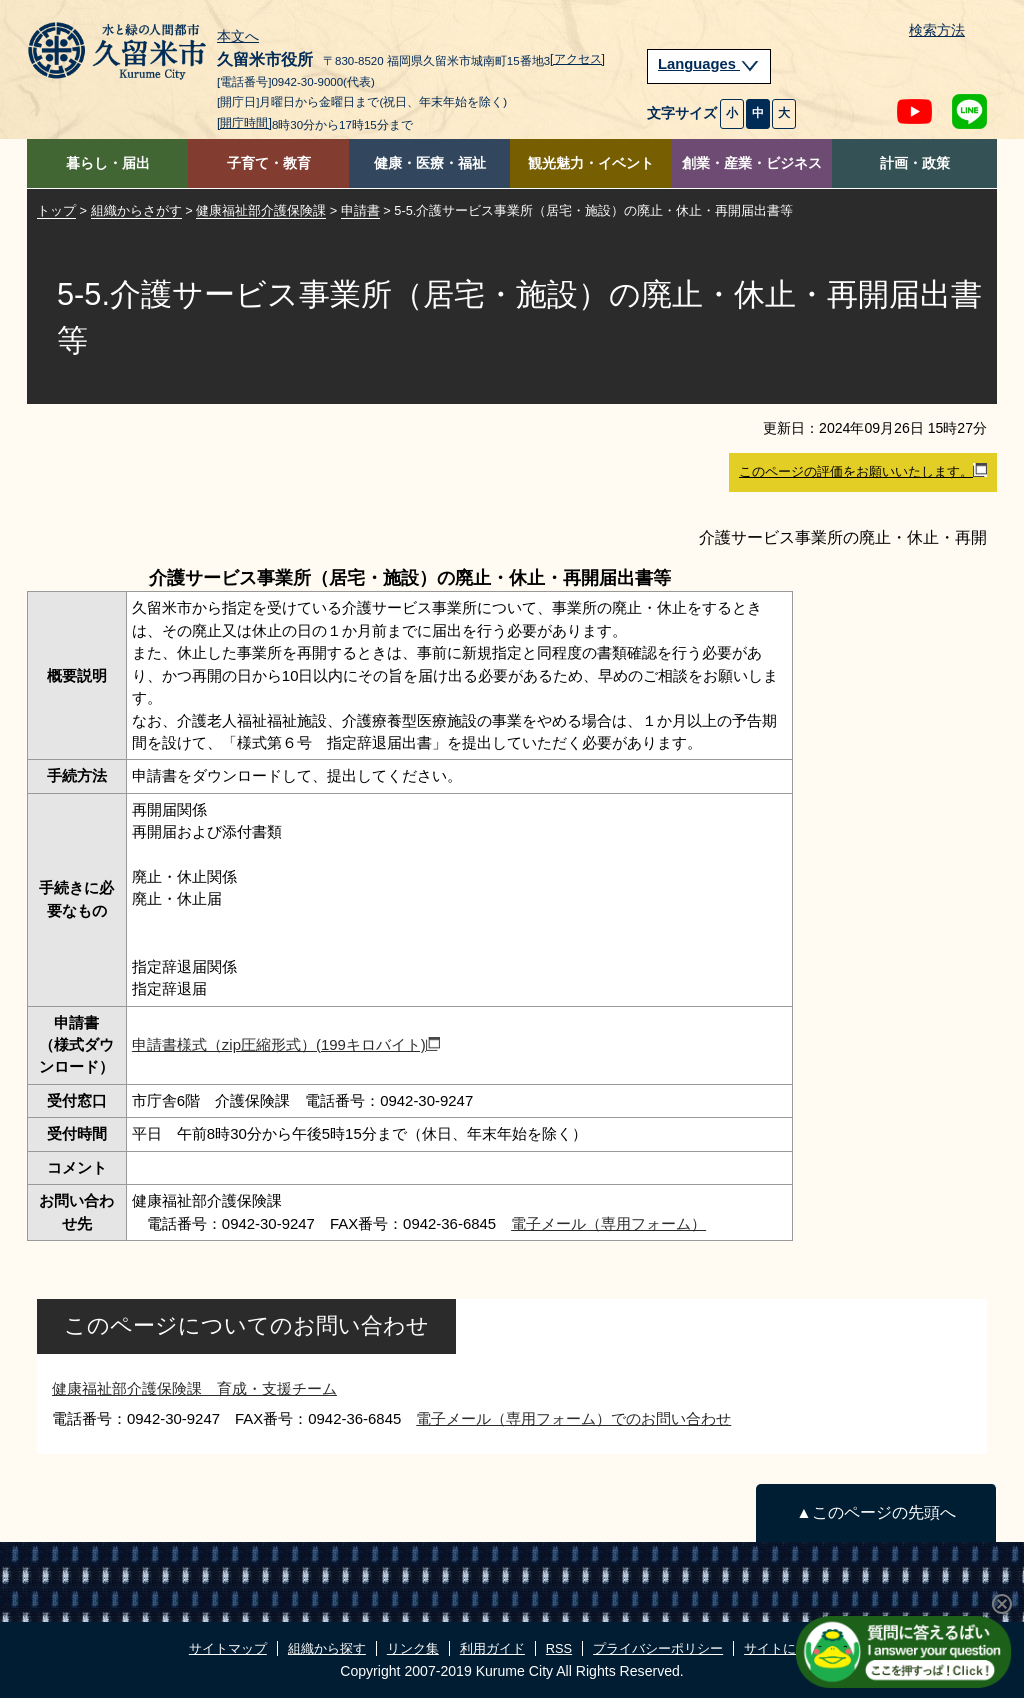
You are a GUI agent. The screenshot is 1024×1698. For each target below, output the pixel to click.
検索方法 (937, 30)
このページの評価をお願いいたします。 (863, 471)
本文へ (238, 37)
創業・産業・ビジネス (752, 163)
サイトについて (789, 1648)
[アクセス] (577, 59)
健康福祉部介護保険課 (261, 210)
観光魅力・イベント (591, 163)
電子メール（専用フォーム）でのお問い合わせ (573, 1418)
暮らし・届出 (108, 163)
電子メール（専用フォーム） (608, 1223)
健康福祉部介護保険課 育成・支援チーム (194, 1388)
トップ (56, 210)
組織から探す (327, 1648)
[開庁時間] (244, 123)
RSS (559, 1648)
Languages (709, 64)
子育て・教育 (269, 163)
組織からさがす (136, 210)
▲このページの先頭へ (875, 1512)
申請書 (360, 210)
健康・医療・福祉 (430, 163)
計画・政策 (915, 163)
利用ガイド (492, 1648)
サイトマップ (228, 1648)
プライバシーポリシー (658, 1648)
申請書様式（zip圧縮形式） (286, 1044)
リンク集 (413, 1648)
